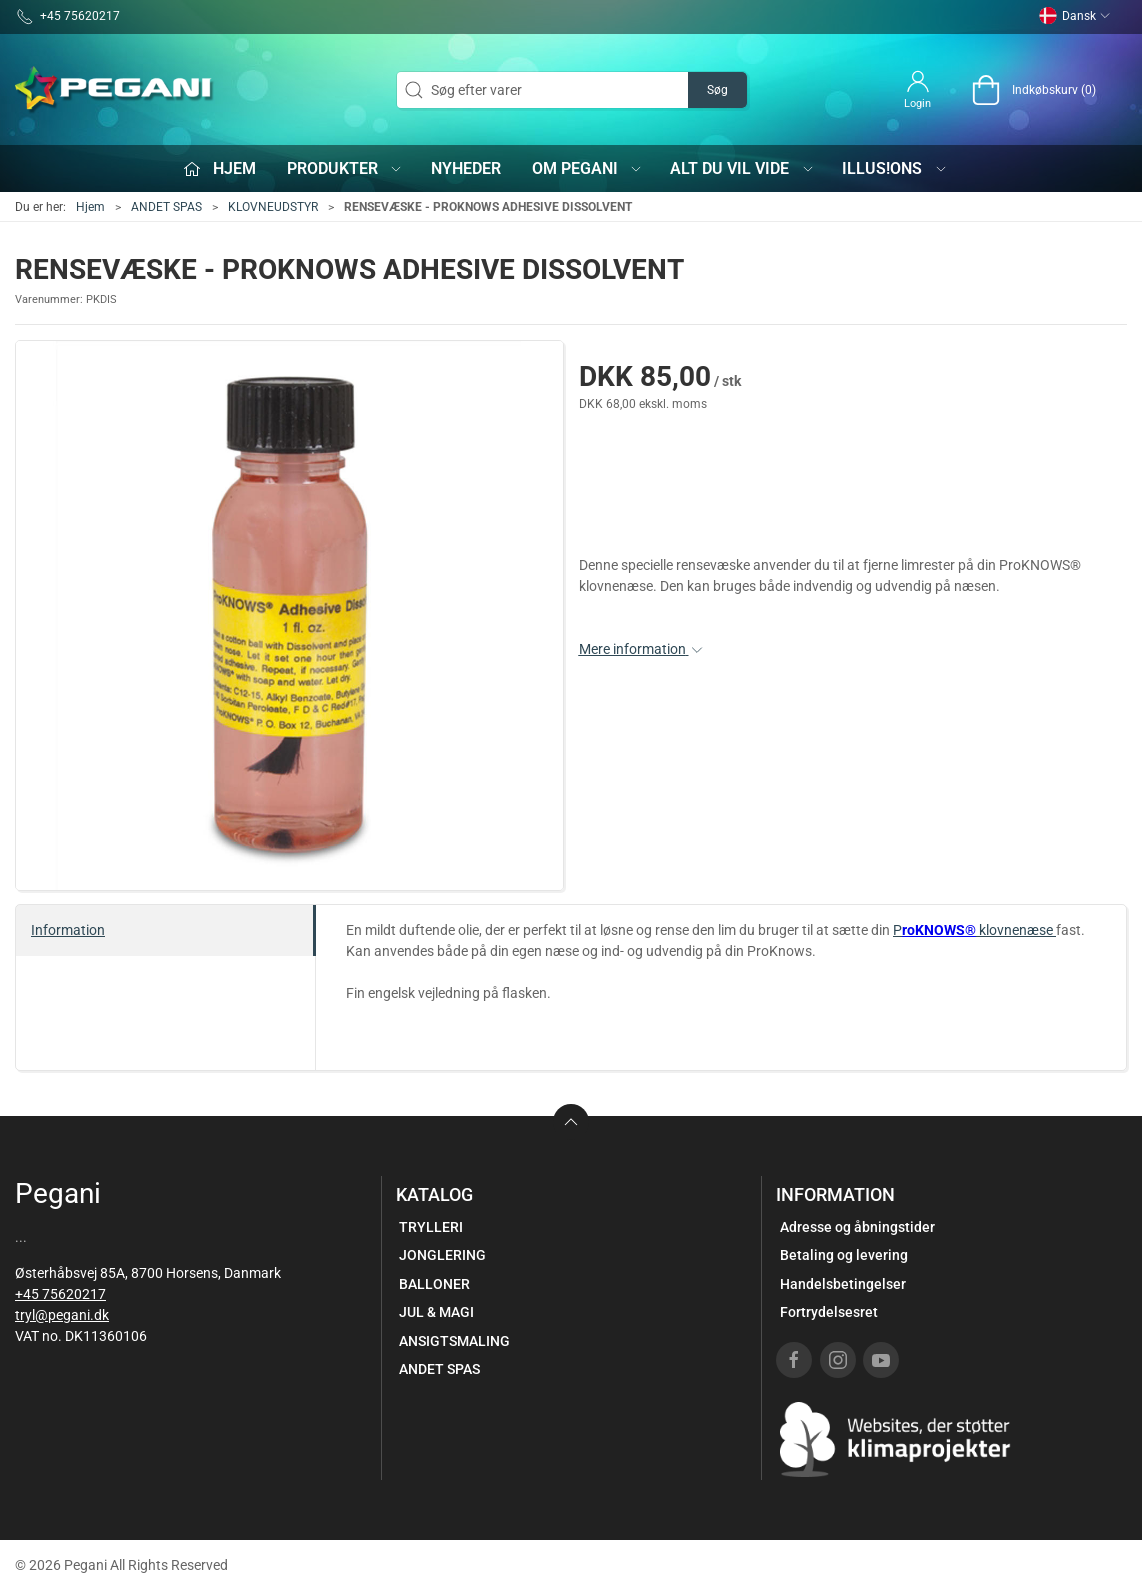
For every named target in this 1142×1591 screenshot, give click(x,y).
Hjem (90, 207)
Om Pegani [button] (588, 168)
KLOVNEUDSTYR (273, 207)
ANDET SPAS (166, 207)
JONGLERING (442, 1255)
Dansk (1075, 16)
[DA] (115, 90)
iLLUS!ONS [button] (895, 168)
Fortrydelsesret (829, 1312)
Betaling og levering (844, 1255)
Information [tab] (68, 930)
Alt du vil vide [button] (742, 168)
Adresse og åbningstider (857, 1227)
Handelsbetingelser (843, 1284)
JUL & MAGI (436, 1312)
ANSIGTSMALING (454, 1341)
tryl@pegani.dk (62, 1315)
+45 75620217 (60, 1294)
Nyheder (466, 168)
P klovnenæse (974, 930)
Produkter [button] (345, 168)
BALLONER (434, 1284)
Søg (717, 90)
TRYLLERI (431, 1227)
